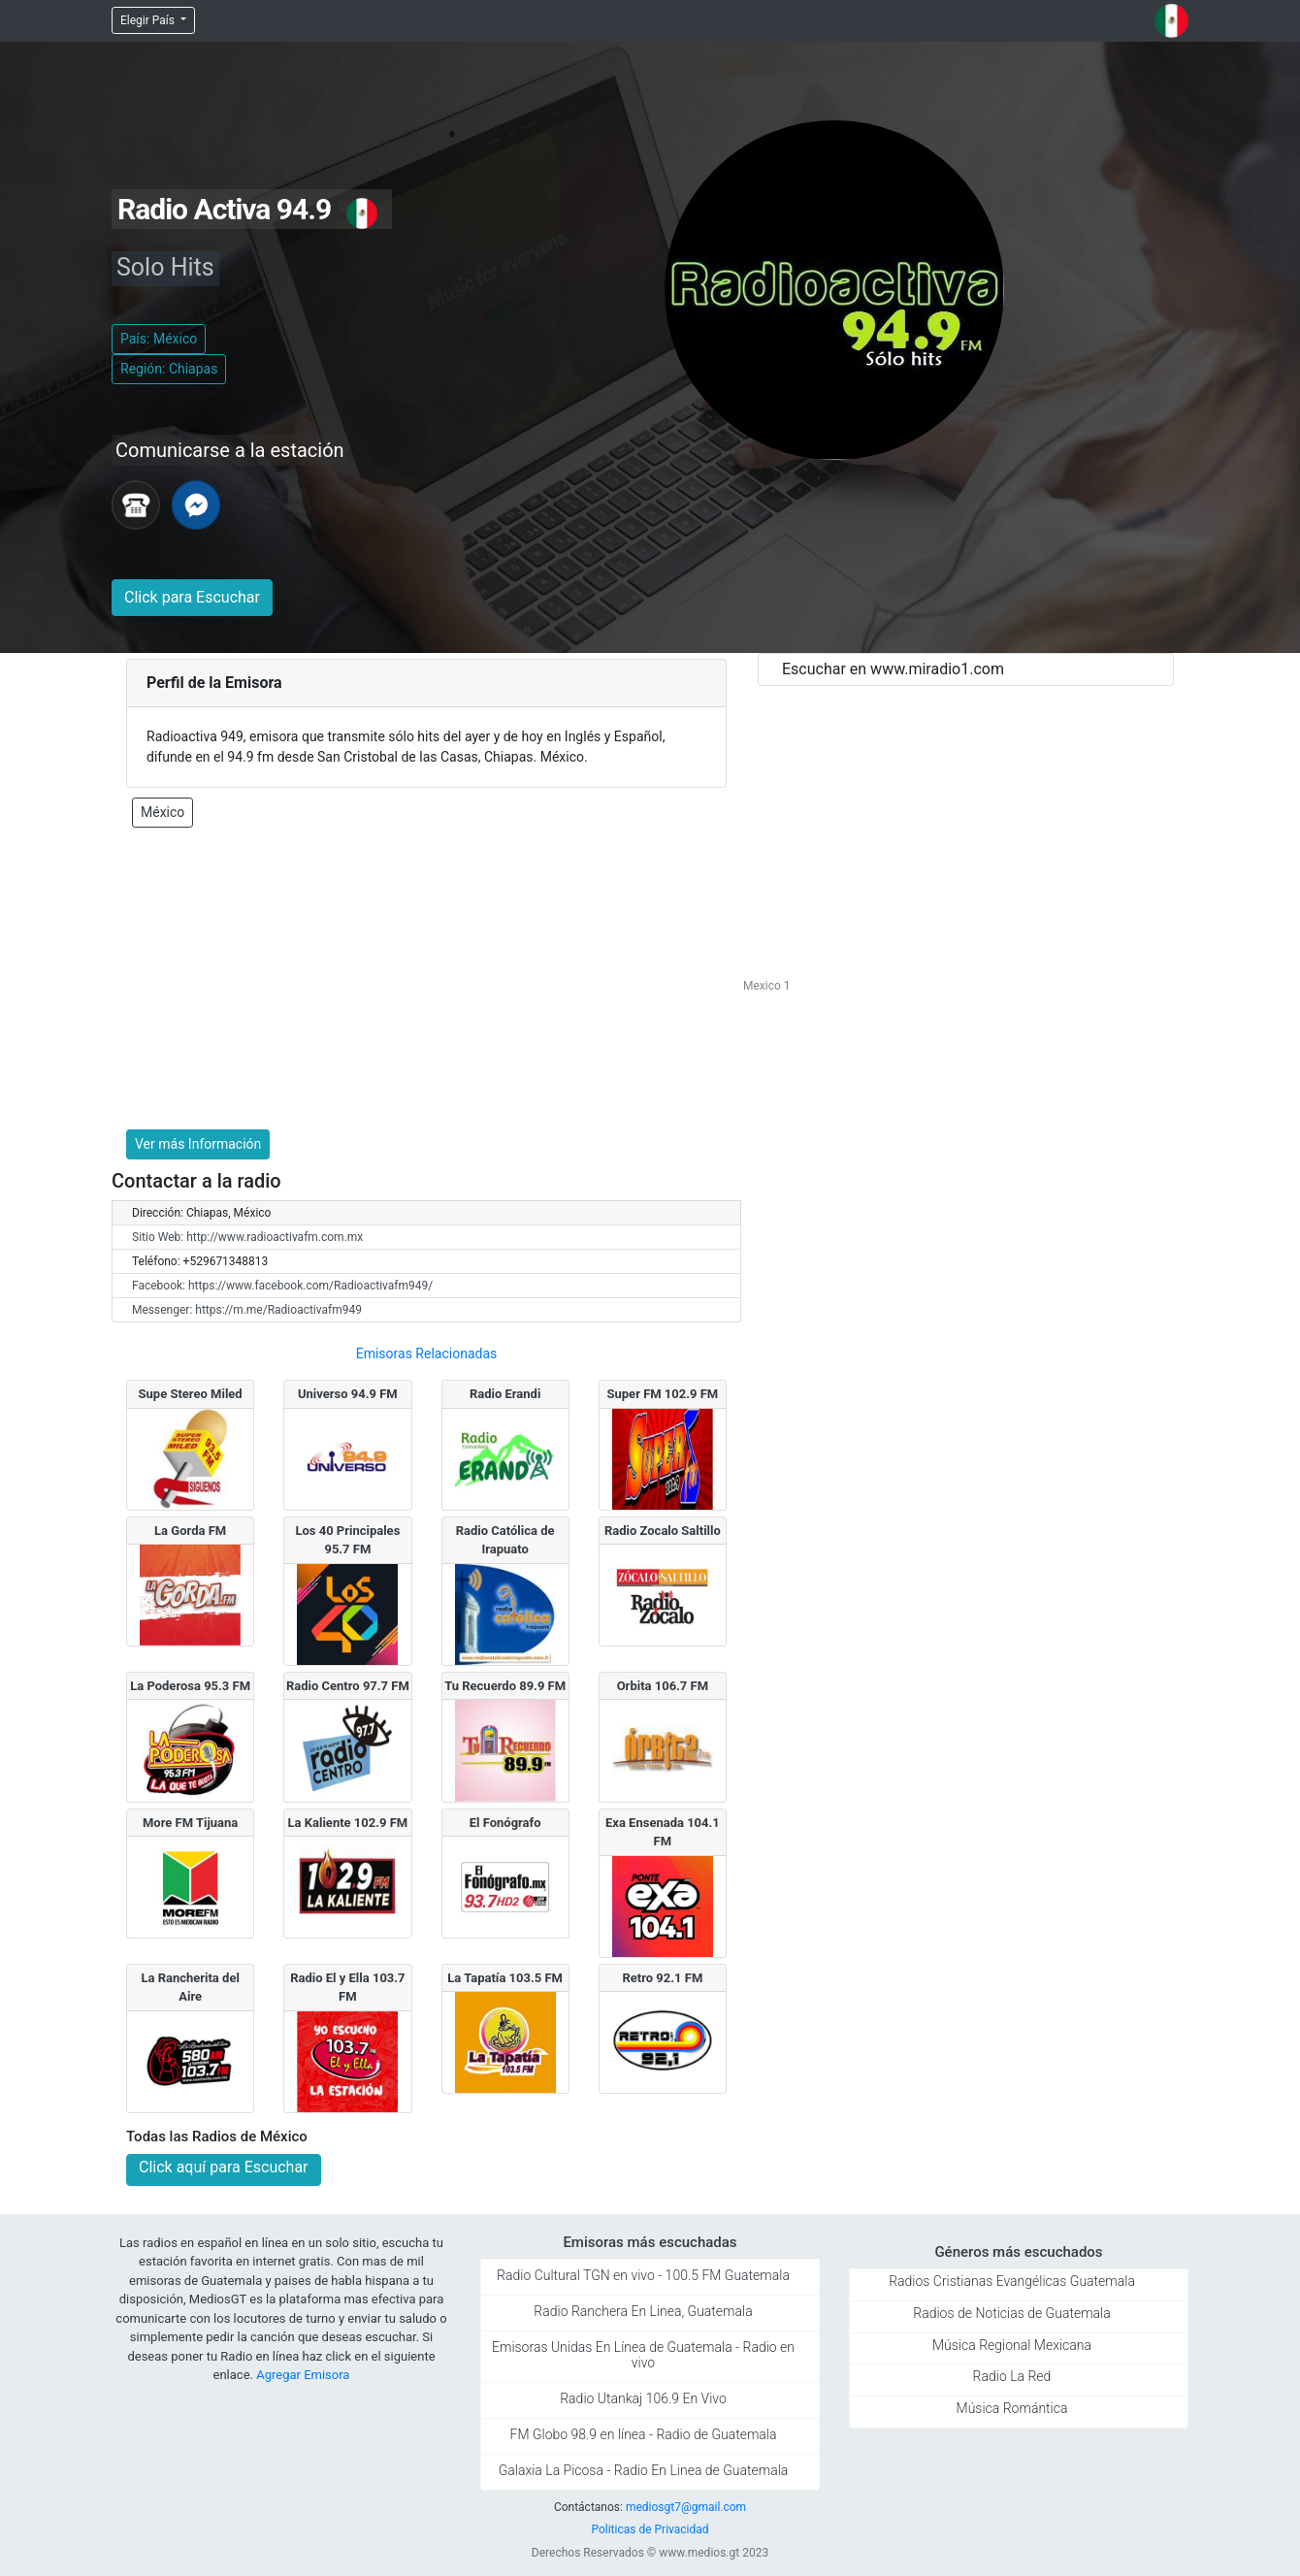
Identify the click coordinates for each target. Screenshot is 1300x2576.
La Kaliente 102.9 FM (348, 1822)
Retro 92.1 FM (662, 1978)
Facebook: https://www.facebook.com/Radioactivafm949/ (282, 1285)
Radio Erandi (505, 1393)
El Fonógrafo (505, 1822)
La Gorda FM (190, 1530)
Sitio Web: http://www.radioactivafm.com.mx (247, 1237)
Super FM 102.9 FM (663, 1393)
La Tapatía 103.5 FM (505, 1978)
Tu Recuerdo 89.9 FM (505, 1686)
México (162, 812)
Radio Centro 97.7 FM (347, 1686)
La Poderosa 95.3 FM (190, 1686)
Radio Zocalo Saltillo (662, 1530)
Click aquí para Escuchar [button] (224, 2167)
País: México (158, 338)
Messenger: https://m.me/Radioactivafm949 (247, 1310)
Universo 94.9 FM (348, 1393)
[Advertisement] (426, 979)
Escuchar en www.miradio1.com (893, 669)
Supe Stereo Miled (191, 1393)
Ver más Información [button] (198, 1144)
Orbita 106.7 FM (662, 1686)
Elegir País (149, 20)
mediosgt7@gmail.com (686, 2507)
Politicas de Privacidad (649, 2529)
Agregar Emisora (302, 2374)
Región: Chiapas (168, 368)
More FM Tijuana (190, 1822)
